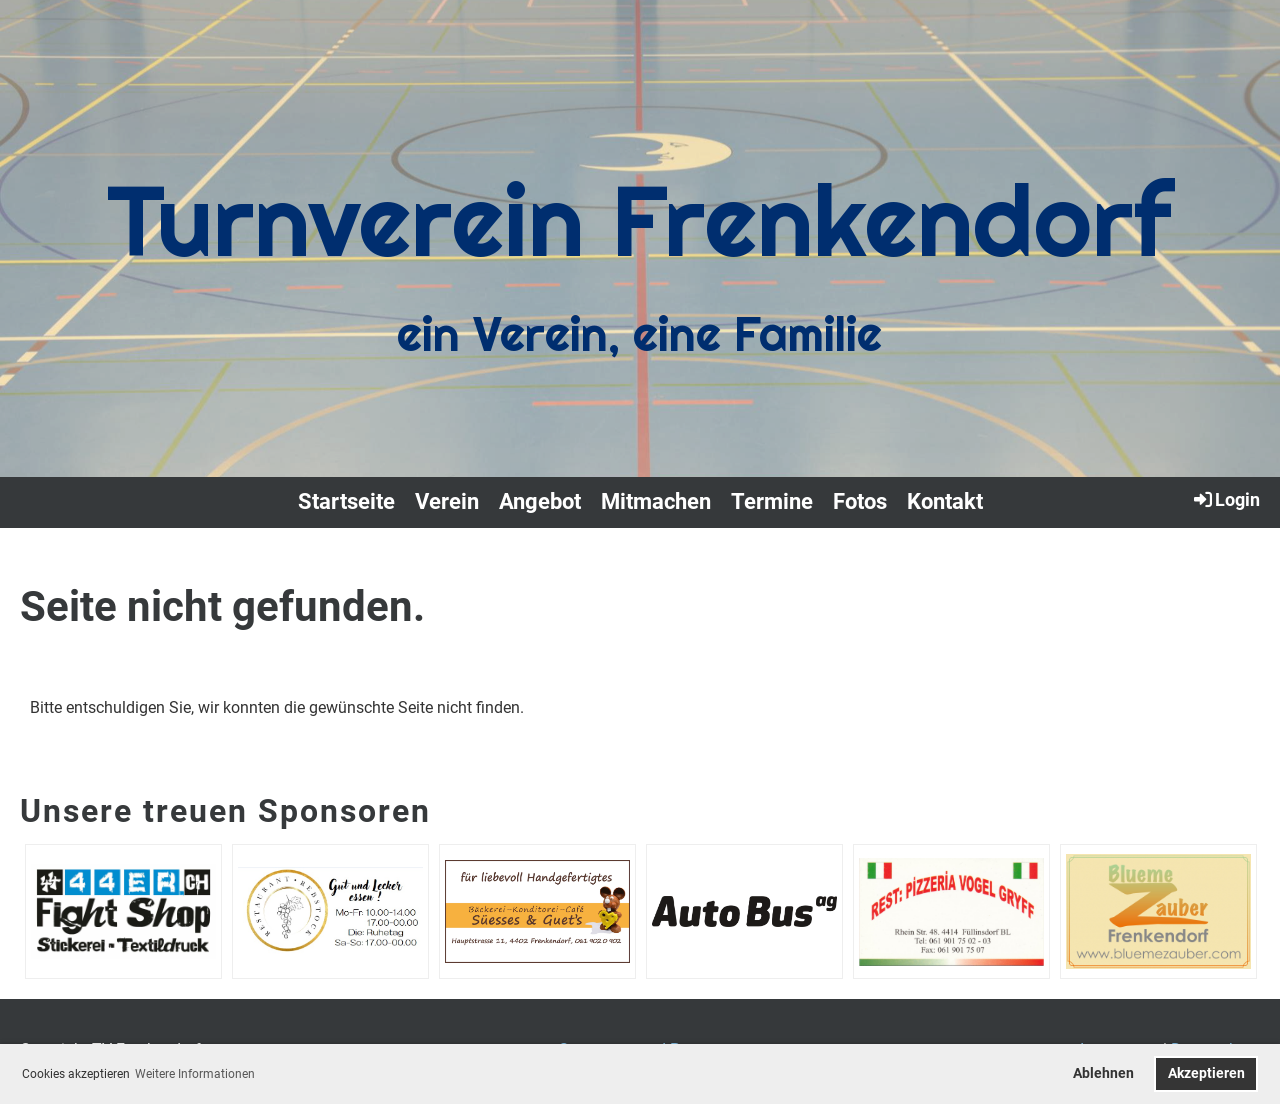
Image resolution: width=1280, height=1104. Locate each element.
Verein (447, 501)
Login (1225, 499)
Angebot (540, 501)
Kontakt (945, 501)
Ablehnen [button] (1103, 1073)
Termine (772, 501)
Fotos (860, 501)
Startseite (346, 501)
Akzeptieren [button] (1206, 1073)
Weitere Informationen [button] (195, 1074)
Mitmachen (656, 501)
